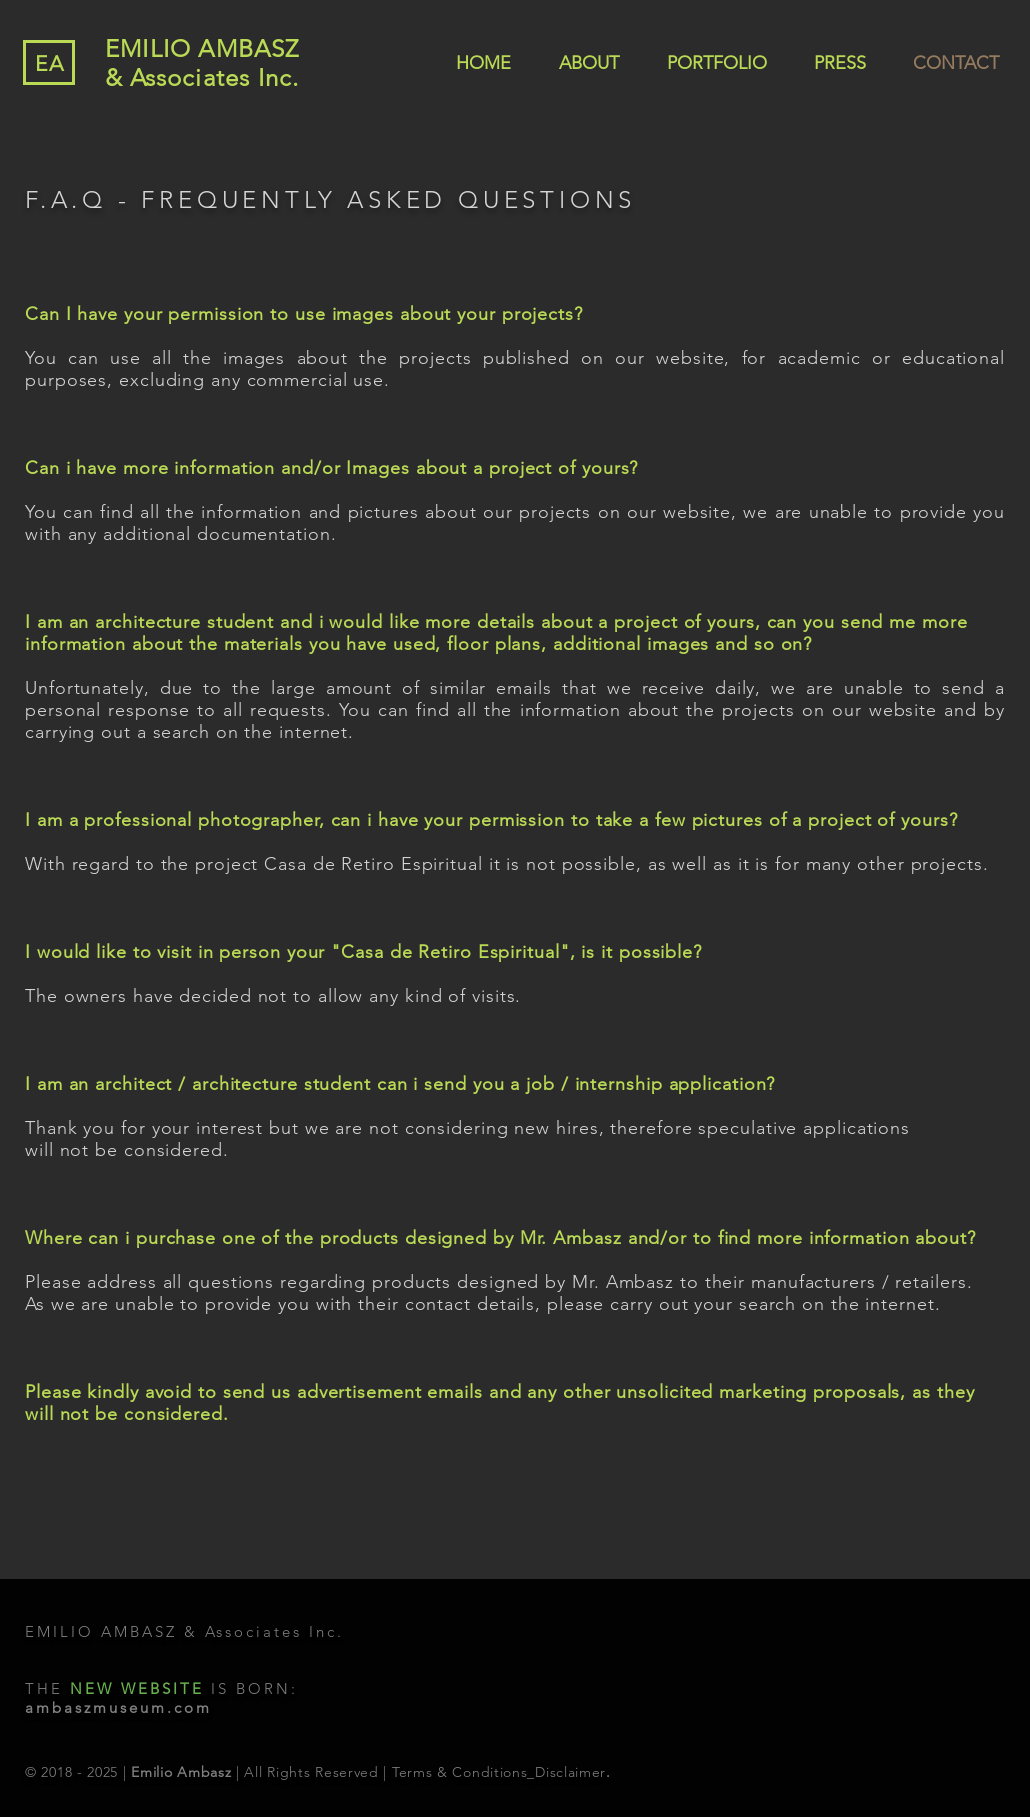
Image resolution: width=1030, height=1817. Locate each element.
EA (50, 63)
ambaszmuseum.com (118, 1707)
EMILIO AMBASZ (202, 48)
